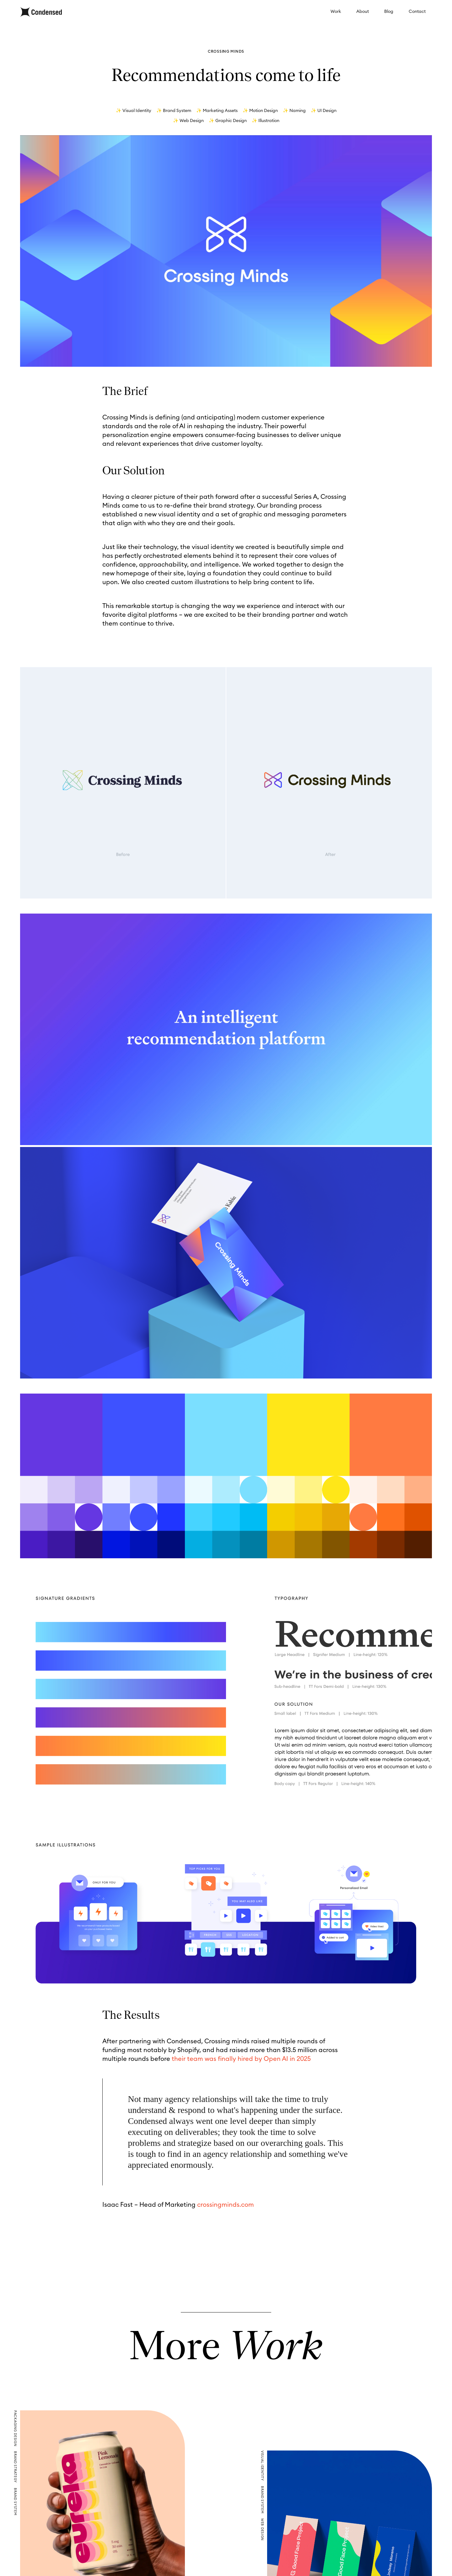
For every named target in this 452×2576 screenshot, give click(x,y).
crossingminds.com (225, 2205)
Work (336, 11)
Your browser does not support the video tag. (226, 251)
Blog (388, 11)
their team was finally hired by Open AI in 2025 (241, 2059)
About (362, 11)
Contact (417, 11)
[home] (41, 12)
